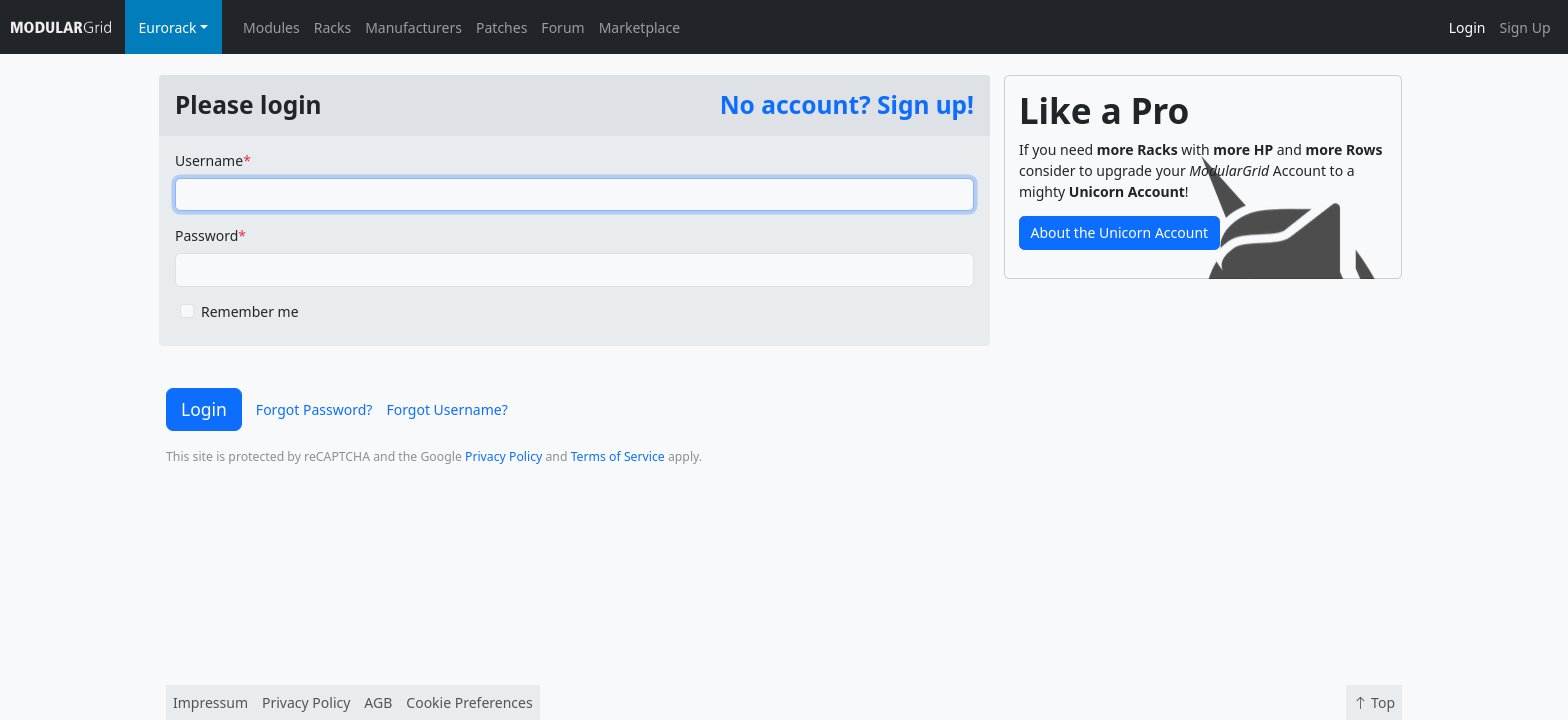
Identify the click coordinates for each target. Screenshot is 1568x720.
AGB (378, 702)
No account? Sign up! (847, 104)
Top (1374, 702)
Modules (271, 27)
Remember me (250, 311)
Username (209, 160)
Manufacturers (413, 27)
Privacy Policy (503, 456)
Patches (501, 27)
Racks (332, 27)
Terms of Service (618, 456)
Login (1467, 27)
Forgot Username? (446, 409)
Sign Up (1524, 27)
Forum (562, 27)
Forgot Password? (314, 409)
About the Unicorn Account (1120, 232)
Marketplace (639, 27)
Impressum (210, 702)
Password (206, 235)
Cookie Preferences (469, 702)
